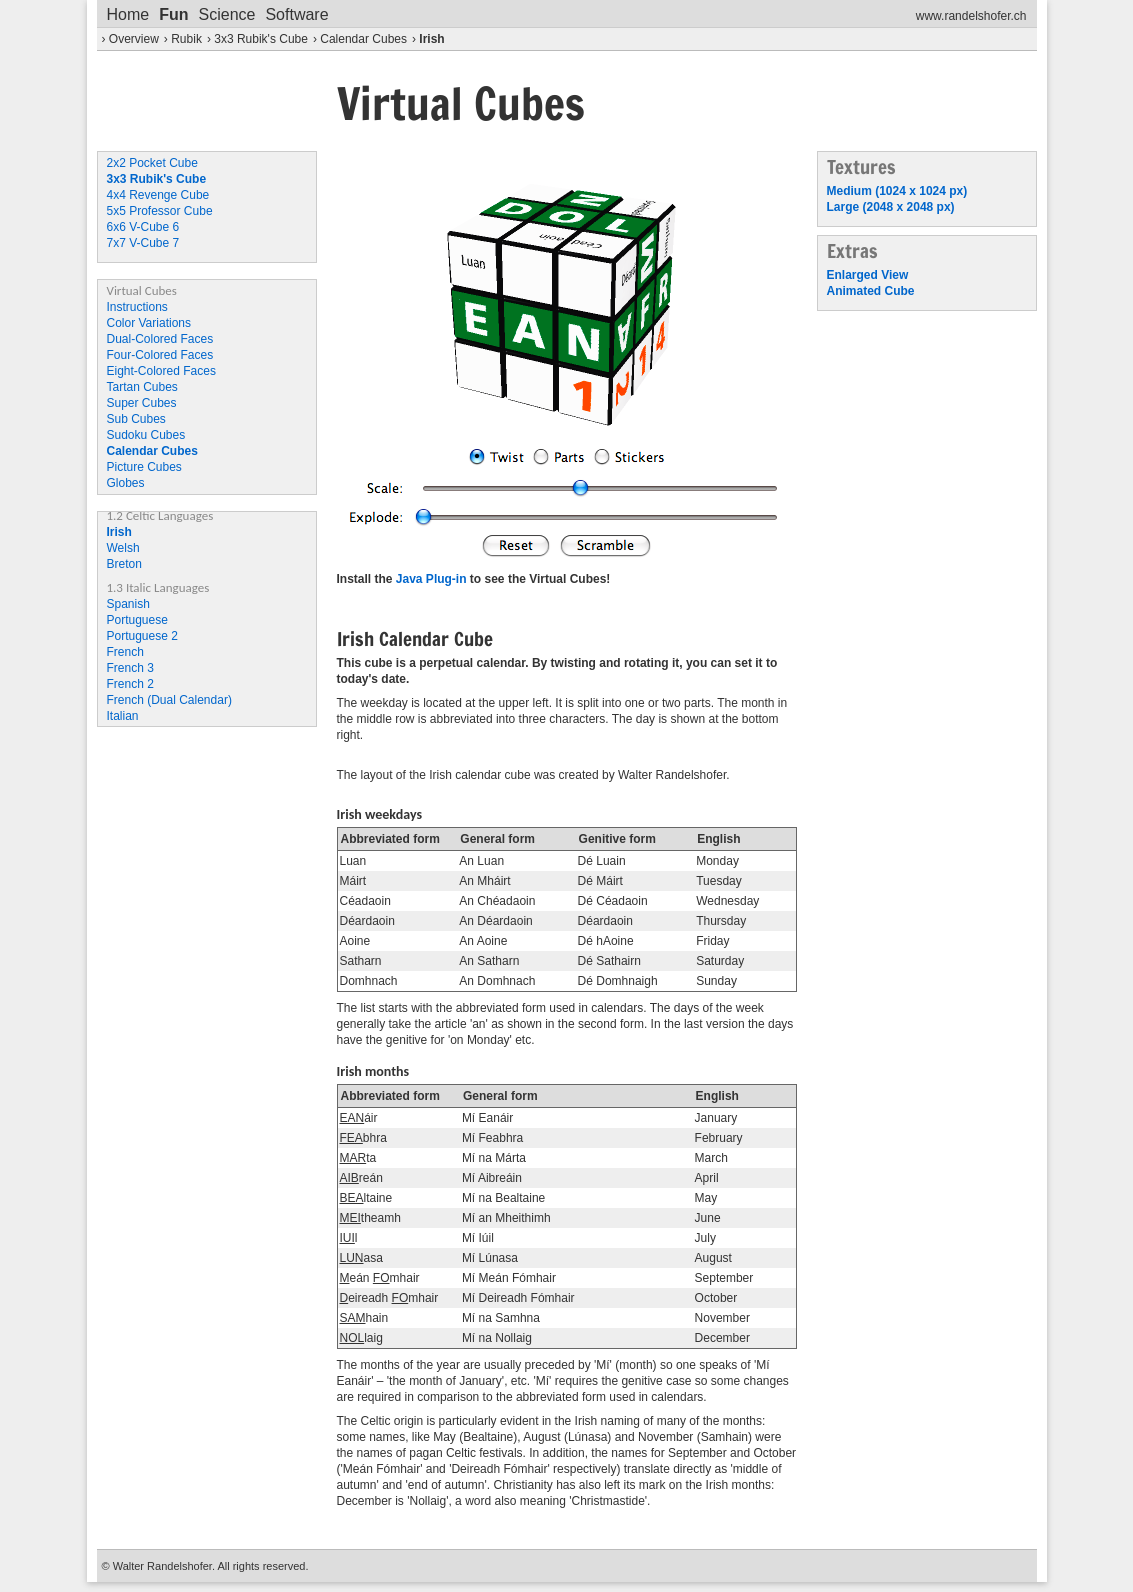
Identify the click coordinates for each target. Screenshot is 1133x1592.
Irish (431, 39)
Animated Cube (871, 291)
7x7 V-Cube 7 (143, 243)
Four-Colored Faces (160, 355)
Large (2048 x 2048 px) (891, 207)
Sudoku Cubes (146, 435)
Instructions (137, 307)
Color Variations (149, 323)
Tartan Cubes (142, 387)
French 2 (130, 684)
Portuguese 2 (142, 636)
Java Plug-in (431, 579)
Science (227, 14)
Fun (173, 14)
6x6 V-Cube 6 (143, 227)
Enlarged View (868, 275)
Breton (124, 564)
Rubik (186, 39)
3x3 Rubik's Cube (261, 39)
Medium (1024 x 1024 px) (897, 191)
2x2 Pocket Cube (152, 163)
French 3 (130, 668)
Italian (123, 716)
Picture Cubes (144, 467)
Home (128, 14)
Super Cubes (142, 403)
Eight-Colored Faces (161, 371)
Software (296, 14)
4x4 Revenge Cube (158, 195)
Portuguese (137, 620)
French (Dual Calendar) (169, 700)
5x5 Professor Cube (160, 211)
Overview (134, 39)
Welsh (123, 548)
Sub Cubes (136, 419)
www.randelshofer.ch (971, 16)
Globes (126, 483)
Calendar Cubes (363, 39)
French (125, 652)
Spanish (128, 604)
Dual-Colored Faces (160, 339)
